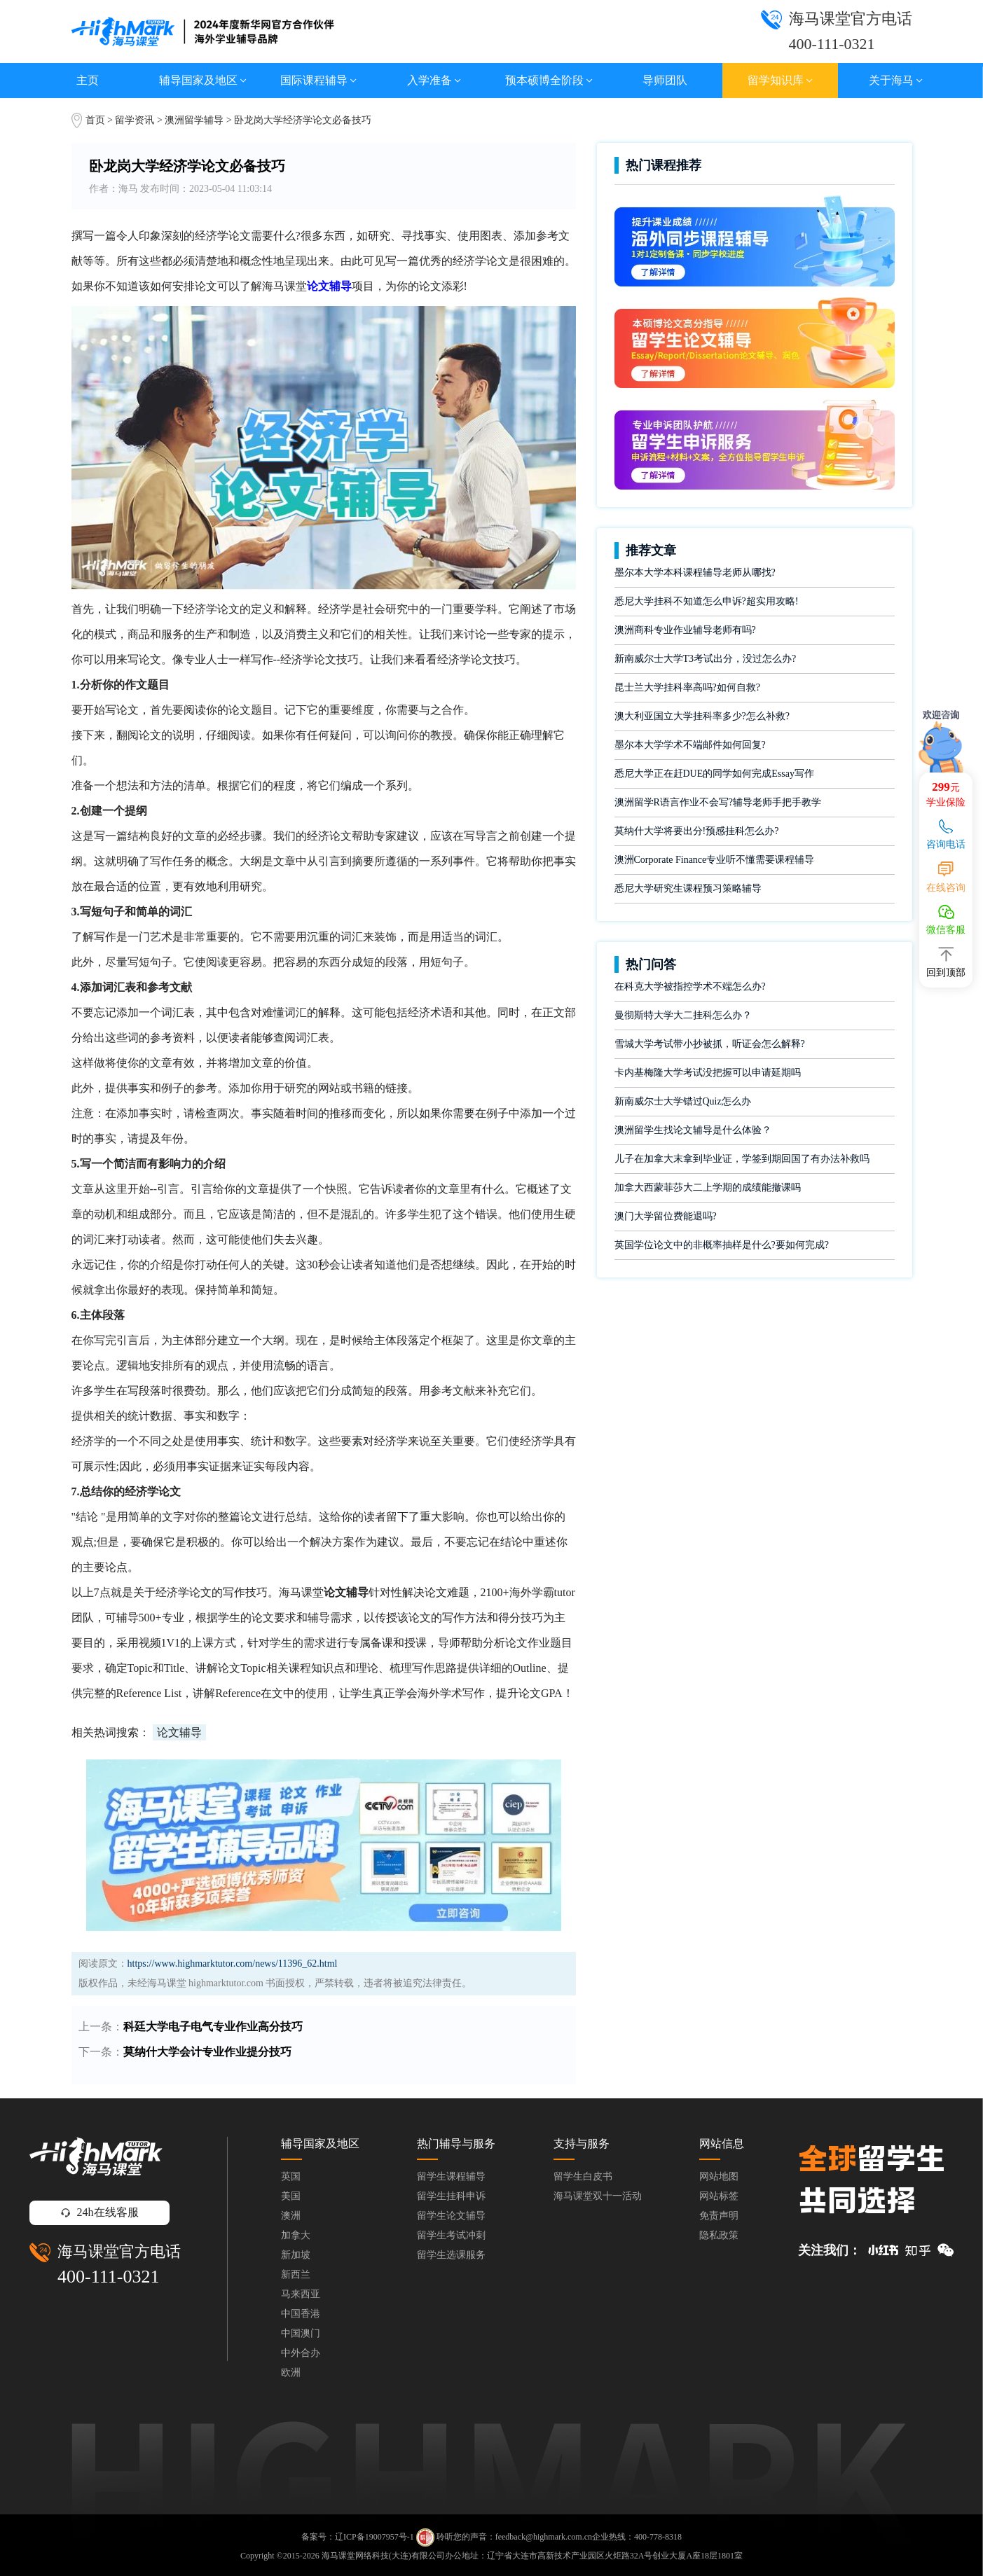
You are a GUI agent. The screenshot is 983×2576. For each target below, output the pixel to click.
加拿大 (295, 2235)
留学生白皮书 (583, 2176)
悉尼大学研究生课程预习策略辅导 (688, 888)
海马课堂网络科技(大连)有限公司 (383, 2556)
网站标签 (718, 2196)
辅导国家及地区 (203, 80)
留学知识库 (780, 80)
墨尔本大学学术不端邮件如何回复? (690, 745)
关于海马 (896, 80)
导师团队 (664, 80)
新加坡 (295, 2255)
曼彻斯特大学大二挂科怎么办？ (683, 1015)
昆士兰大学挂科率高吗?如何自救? (687, 687)
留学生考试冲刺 (451, 2235)
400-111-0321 (108, 2276)
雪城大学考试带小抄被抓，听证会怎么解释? (709, 1044)
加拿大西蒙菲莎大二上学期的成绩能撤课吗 (707, 1187)
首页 (95, 120)
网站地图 (718, 2176)
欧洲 (291, 2372)
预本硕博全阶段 (549, 80)
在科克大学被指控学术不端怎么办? (690, 986)
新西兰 (295, 2274)
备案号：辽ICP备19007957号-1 (357, 2537)
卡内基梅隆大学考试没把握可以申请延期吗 (707, 1072)
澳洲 (291, 2215)
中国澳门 (300, 2333)
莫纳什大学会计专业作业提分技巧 (207, 2052)
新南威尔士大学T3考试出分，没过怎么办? (705, 658)
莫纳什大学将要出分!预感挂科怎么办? (696, 831)
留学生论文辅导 (451, 2215)
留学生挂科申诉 (451, 2196)
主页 (87, 80)
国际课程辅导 (318, 80)
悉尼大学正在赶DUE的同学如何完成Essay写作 (714, 773)
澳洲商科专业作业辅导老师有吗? (685, 630)
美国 (291, 2196)
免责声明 (718, 2215)
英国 (291, 2176)
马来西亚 (300, 2294)
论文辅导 (179, 1732)
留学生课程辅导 (451, 2176)
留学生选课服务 (451, 2255)
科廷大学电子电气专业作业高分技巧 (213, 2027)
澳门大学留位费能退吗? (665, 1216)
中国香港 (300, 2313)
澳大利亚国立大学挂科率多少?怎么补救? (702, 716)
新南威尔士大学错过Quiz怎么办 (682, 1101)
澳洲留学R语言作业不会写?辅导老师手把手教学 (718, 802)
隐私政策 (718, 2235)
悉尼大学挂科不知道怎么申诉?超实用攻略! (706, 601)
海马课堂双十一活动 (598, 2196)
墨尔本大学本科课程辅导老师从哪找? (695, 572)
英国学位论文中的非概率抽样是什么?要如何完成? (721, 1245)
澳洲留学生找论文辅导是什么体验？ (692, 1130)
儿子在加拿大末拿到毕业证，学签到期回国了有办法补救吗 (741, 1159)
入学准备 (434, 80)
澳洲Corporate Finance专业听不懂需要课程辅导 (714, 859)
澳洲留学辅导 (194, 120)
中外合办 (300, 2353)
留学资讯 (134, 120)
